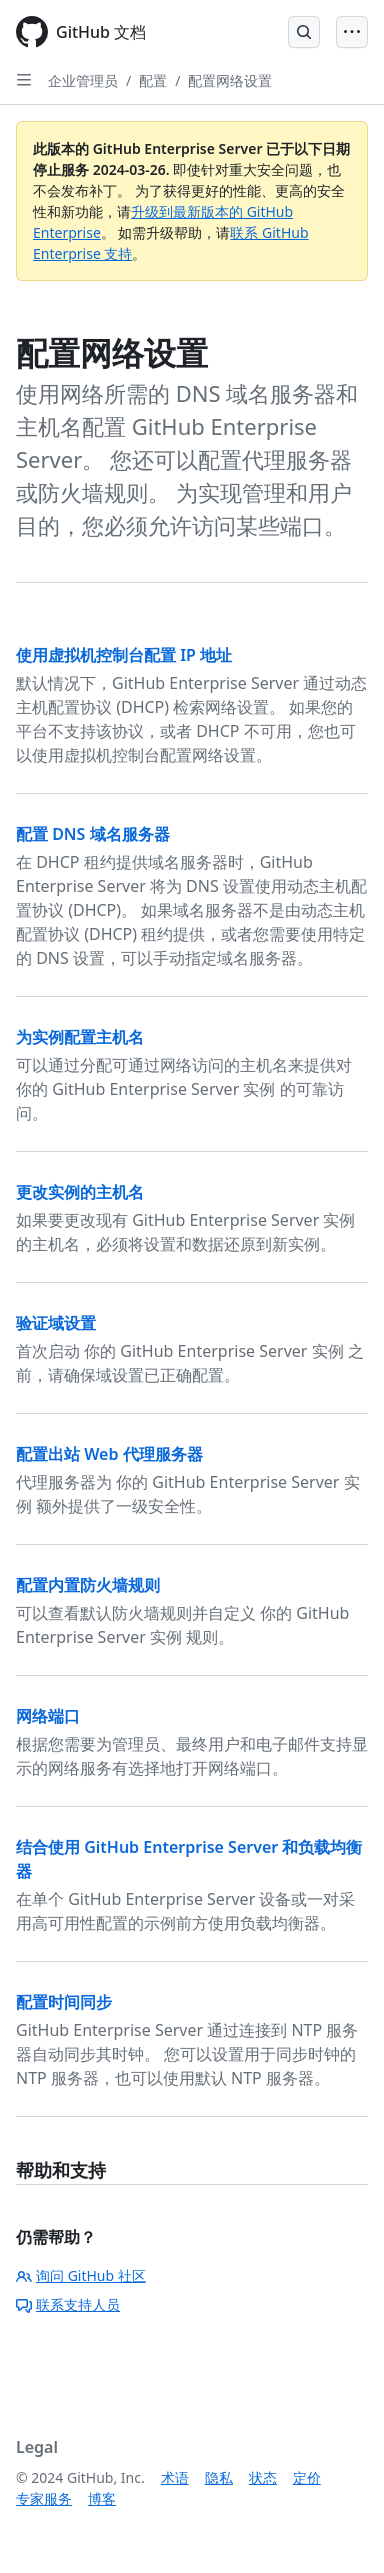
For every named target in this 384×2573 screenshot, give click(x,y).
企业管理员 (83, 80)
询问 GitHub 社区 (81, 2275)
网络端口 (48, 1716)
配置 (153, 80)
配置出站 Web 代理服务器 (109, 1454)
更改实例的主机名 (80, 1192)
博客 (102, 2498)
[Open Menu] (352, 32)
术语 (175, 2477)
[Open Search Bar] (304, 32)
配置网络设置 (230, 80)
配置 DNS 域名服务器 (93, 834)
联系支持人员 (68, 2304)
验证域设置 (56, 1323)
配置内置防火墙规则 (88, 1585)
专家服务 (44, 2498)
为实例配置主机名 (80, 1037)
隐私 (219, 2477)
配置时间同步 (64, 2002)
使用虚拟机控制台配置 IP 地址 (124, 655)
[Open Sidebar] (24, 80)
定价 (307, 2477)
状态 (263, 2477)
